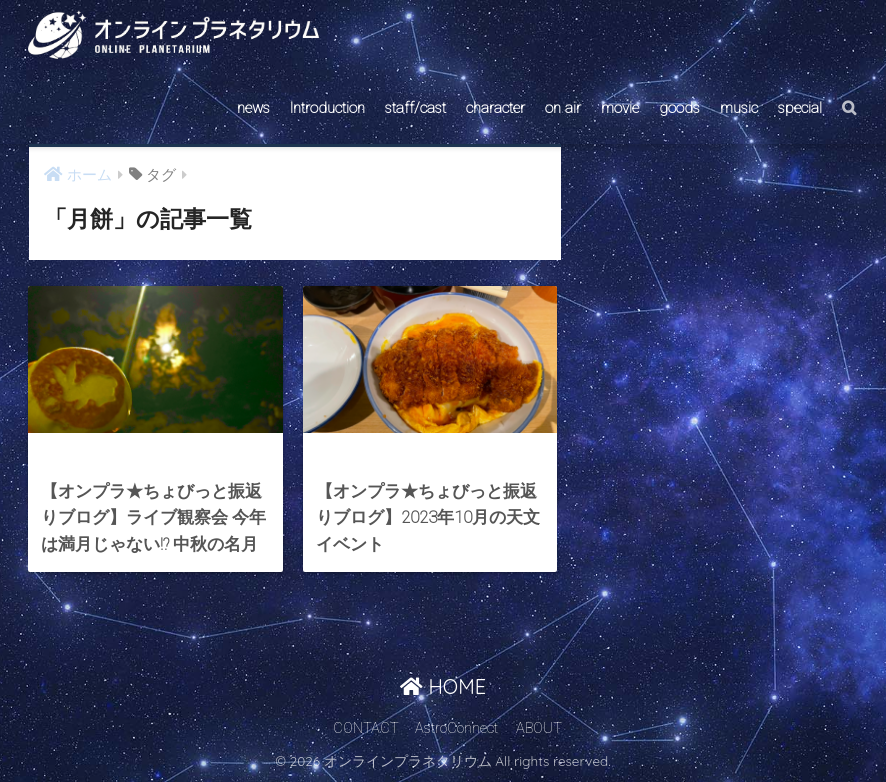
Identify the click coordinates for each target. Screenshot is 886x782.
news (253, 108)
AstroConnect (456, 728)
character (495, 108)
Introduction (327, 108)
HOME (443, 686)
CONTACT (366, 728)
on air (563, 108)
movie (620, 108)
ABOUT (539, 728)
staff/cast (415, 108)
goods (679, 108)
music (739, 108)
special (800, 108)
